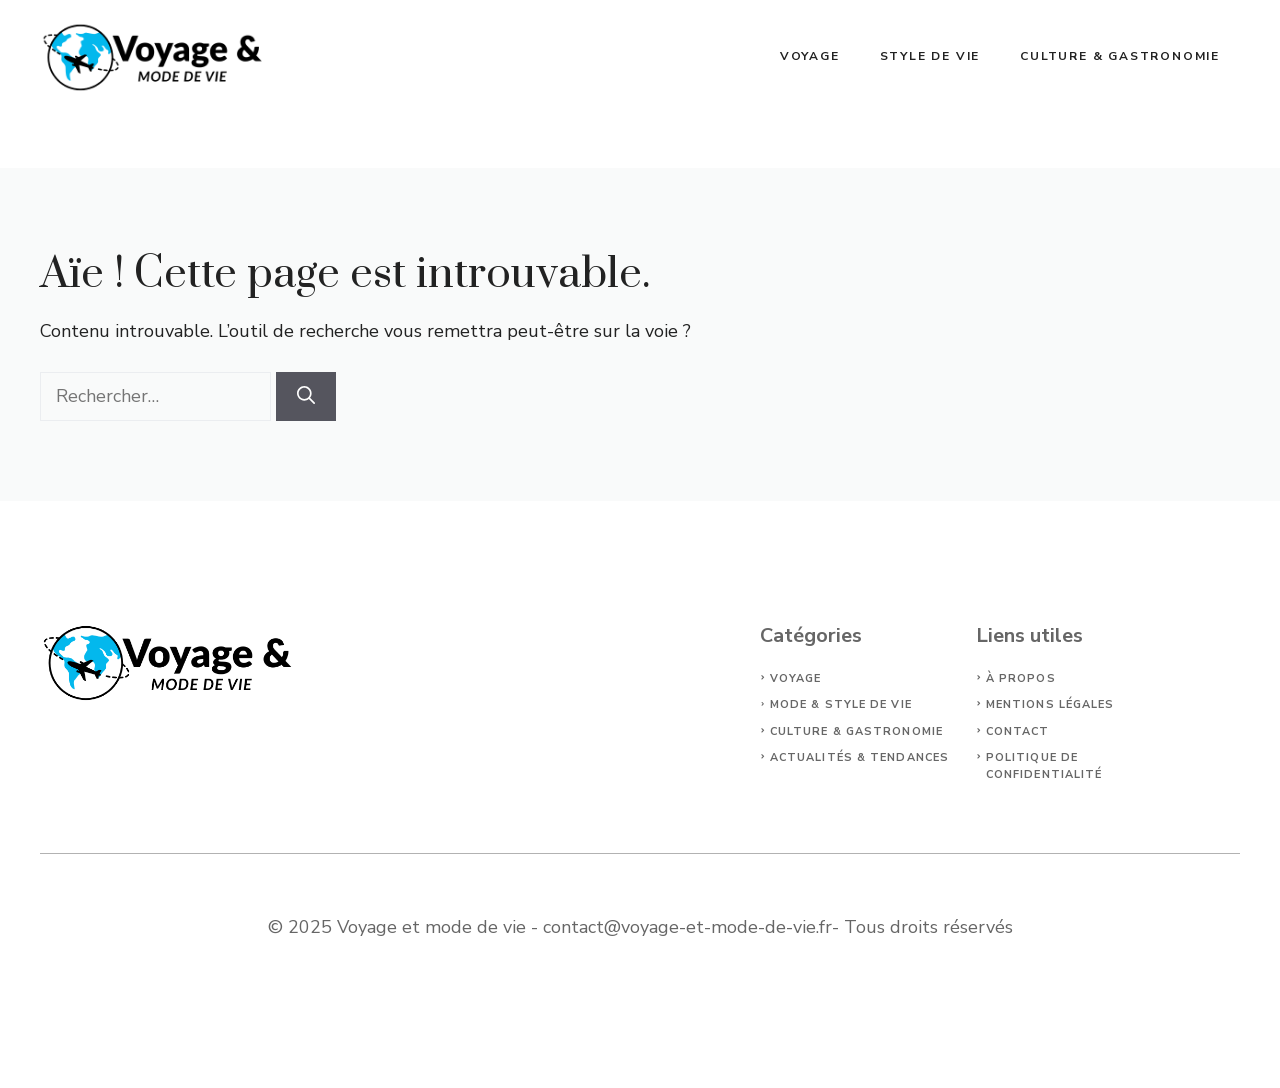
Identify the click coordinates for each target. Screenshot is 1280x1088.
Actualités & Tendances (859, 757)
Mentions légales (1050, 704)
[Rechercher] (306, 396)
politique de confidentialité (1044, 766)
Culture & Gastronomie (1120, 56)
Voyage (810, 56)
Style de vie (930, 56)
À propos (1021, 678)
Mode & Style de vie (841, 704)
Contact (1018, 731)
